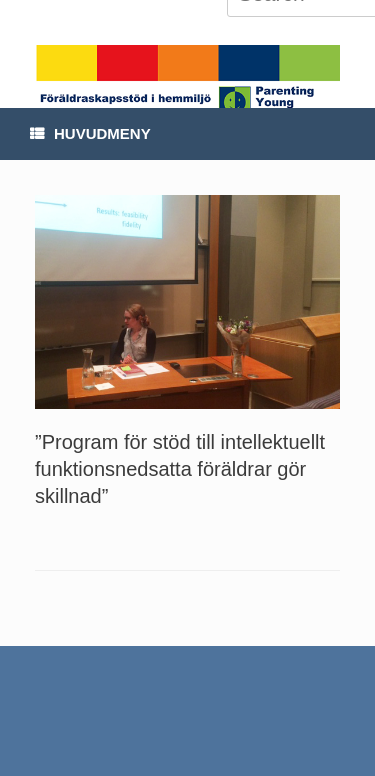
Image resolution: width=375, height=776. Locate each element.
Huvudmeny (90, 133)
